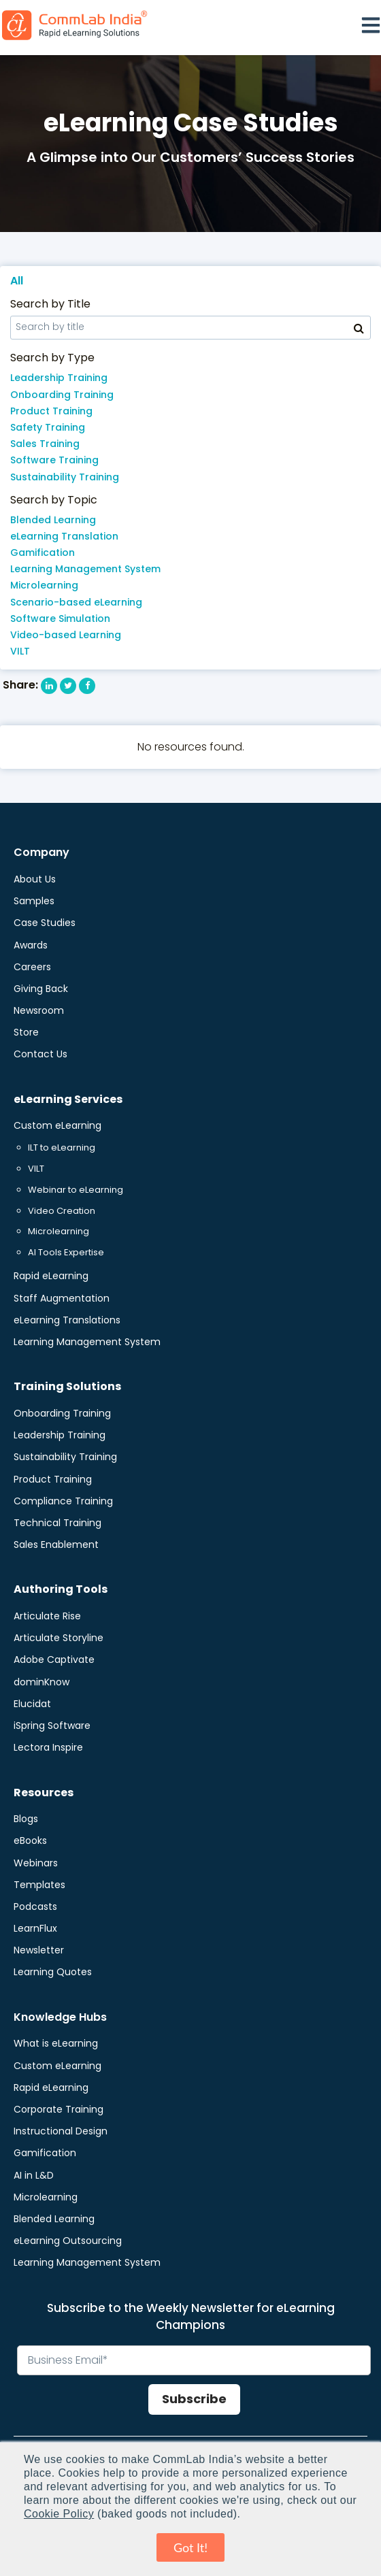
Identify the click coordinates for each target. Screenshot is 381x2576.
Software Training (54, 460)
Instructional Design (60, 2131)
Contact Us (40, 1054)
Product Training (51, 411)
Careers (32, 967)
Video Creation (61, 1210)
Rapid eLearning (51, 1276)
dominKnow (41, 1682)
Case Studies (45, 922)
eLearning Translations (67, 1320)
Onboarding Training (62, 394)
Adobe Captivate (54, 1659)
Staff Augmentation (62, 1298)
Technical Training (57, 1523)
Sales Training (45, 443)
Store (26, 1032)
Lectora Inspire (48, 1747)
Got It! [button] (190, 2547)
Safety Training (47, 427)
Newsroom (39, 1010)
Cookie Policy (59, 2514)
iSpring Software (52, 1725)
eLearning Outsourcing (68, 2240)
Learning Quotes (53, 1972)
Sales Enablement (56, 1544)
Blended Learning (53, 520)
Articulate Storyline (58, 1638)
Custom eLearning (57, 1125)
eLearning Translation (64, 536)
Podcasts (35, 1906)
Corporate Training (58, 2109)
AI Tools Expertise (66, 1252)
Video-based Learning (65, 635)
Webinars (36, 1863)
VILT (20, 651)
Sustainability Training (64, 477)
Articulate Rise (47, 1616)
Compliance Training (63, 1501)
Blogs (26, 1819)
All (16, 280)
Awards (31, 945)
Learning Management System (85, 569)
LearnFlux (35, 1928)
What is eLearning (56, 2043)
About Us (35, 879)
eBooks (30, 1840)
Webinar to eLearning (75, 1189)
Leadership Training (58, 377)
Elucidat (32, 1704)
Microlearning (44, 585)
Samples (34, 901)
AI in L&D (34, 2175)
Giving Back (41, 988)
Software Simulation (60, 618)
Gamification (42, 552)
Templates (39, 1885)
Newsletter (39, 1950)
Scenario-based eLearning (76, 602)
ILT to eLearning (61, 1147)
